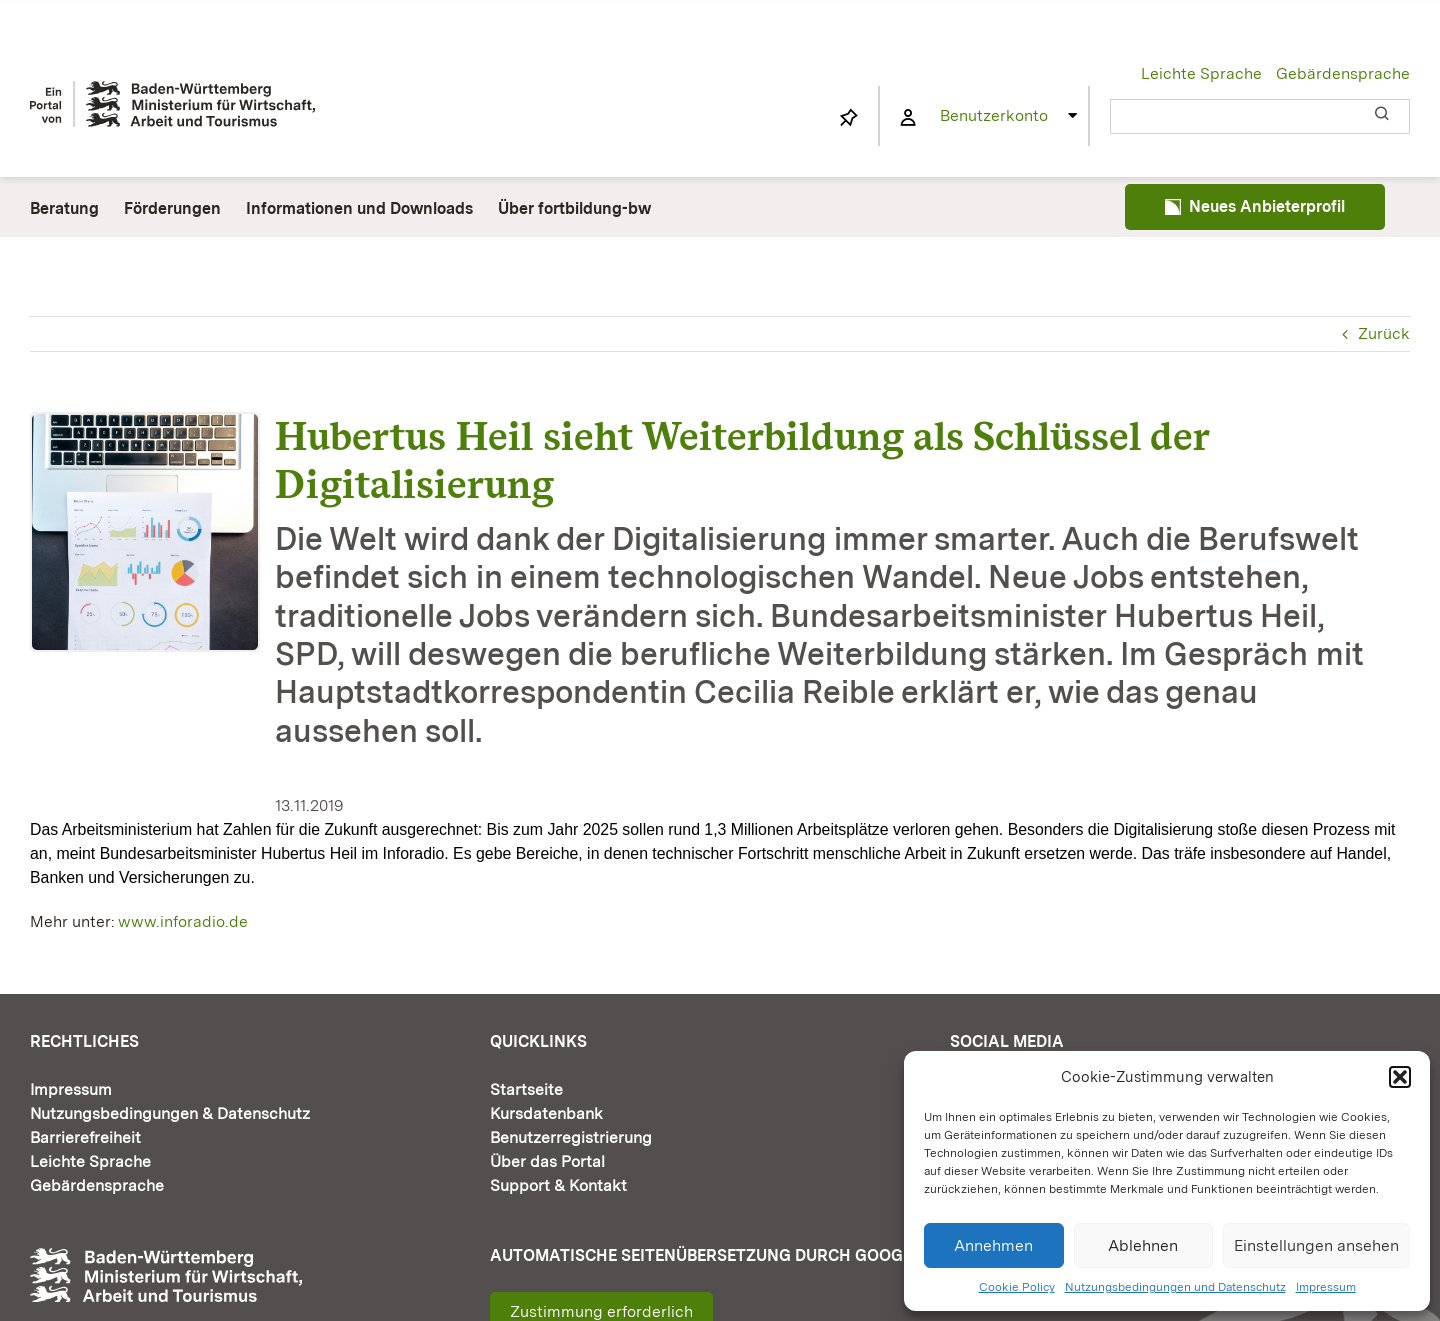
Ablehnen (1143, 1245)
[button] (1400, 1077)
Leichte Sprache (1201, 73)
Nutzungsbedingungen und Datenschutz (1175, 1287)
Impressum (1326, 1287)
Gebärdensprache (1343, 73)
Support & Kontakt (558, 1185)
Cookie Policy (1017, 1287)
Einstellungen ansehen (1316, 1245)
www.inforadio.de (183, 921)
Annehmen (993, 1245)
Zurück (1384, 333)
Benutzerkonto (994, 115)
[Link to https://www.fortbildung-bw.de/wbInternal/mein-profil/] (908, 118)
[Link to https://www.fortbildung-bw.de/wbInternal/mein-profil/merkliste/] (849, 118)
